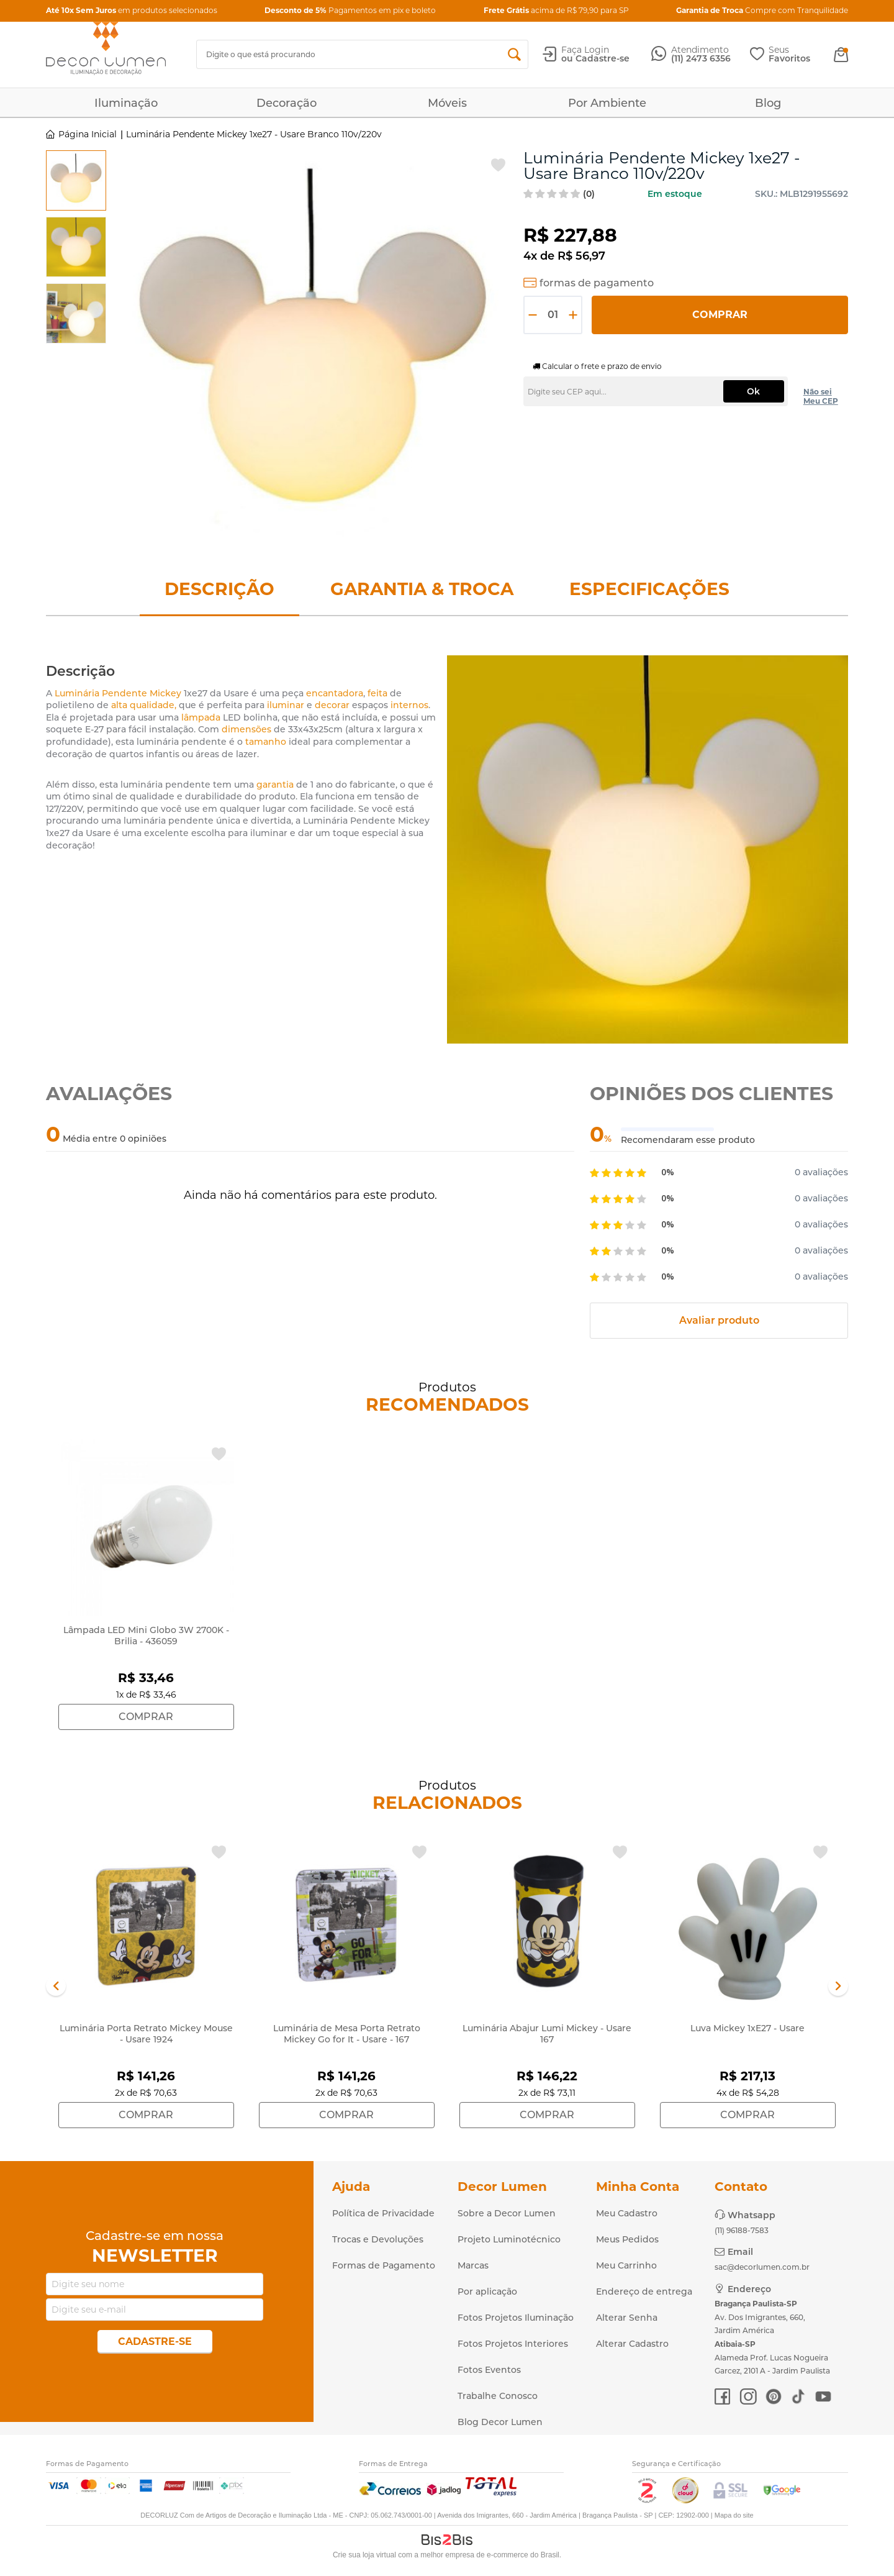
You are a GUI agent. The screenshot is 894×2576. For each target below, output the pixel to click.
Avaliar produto (719, 1320)
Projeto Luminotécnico (509, 2239)
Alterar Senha (626, 2317)
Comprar (719, 315)
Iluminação (126, 103)
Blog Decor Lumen (500, 2422)
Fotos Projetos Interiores (513, 2343)
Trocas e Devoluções (377, 2239)
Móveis (447, 103)
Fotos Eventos (489, 2369)
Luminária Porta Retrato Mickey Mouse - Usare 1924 (146, 2034)
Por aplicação (487, 2291)
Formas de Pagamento (383, 2265)
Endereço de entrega (644, 2291)
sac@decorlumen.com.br (762, 2267)
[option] (76, 180)
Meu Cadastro (626, 2213)
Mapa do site (734, 2515)
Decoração (286, 103)
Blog (768, 103)
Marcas (473, 2265)
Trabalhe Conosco (498, 2395)
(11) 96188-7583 (742, 2230)
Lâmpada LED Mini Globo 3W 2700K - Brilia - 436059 (146, 1635)
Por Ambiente (607, 103)
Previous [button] (56, 1986)
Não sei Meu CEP (820, 396)
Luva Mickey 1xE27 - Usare (747, 2028)
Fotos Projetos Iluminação (516, 2317)
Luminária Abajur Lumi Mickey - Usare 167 (547, 2034)
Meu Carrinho (626, 2265)
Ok (753, 391)
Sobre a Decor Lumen (507, 2213)
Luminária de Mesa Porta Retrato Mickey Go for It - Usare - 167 (346, 2034)
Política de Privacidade (383, 2213)
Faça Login (585, 49)
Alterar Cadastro (632, 2343)
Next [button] (838, 1986)
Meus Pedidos (627, 2239)
